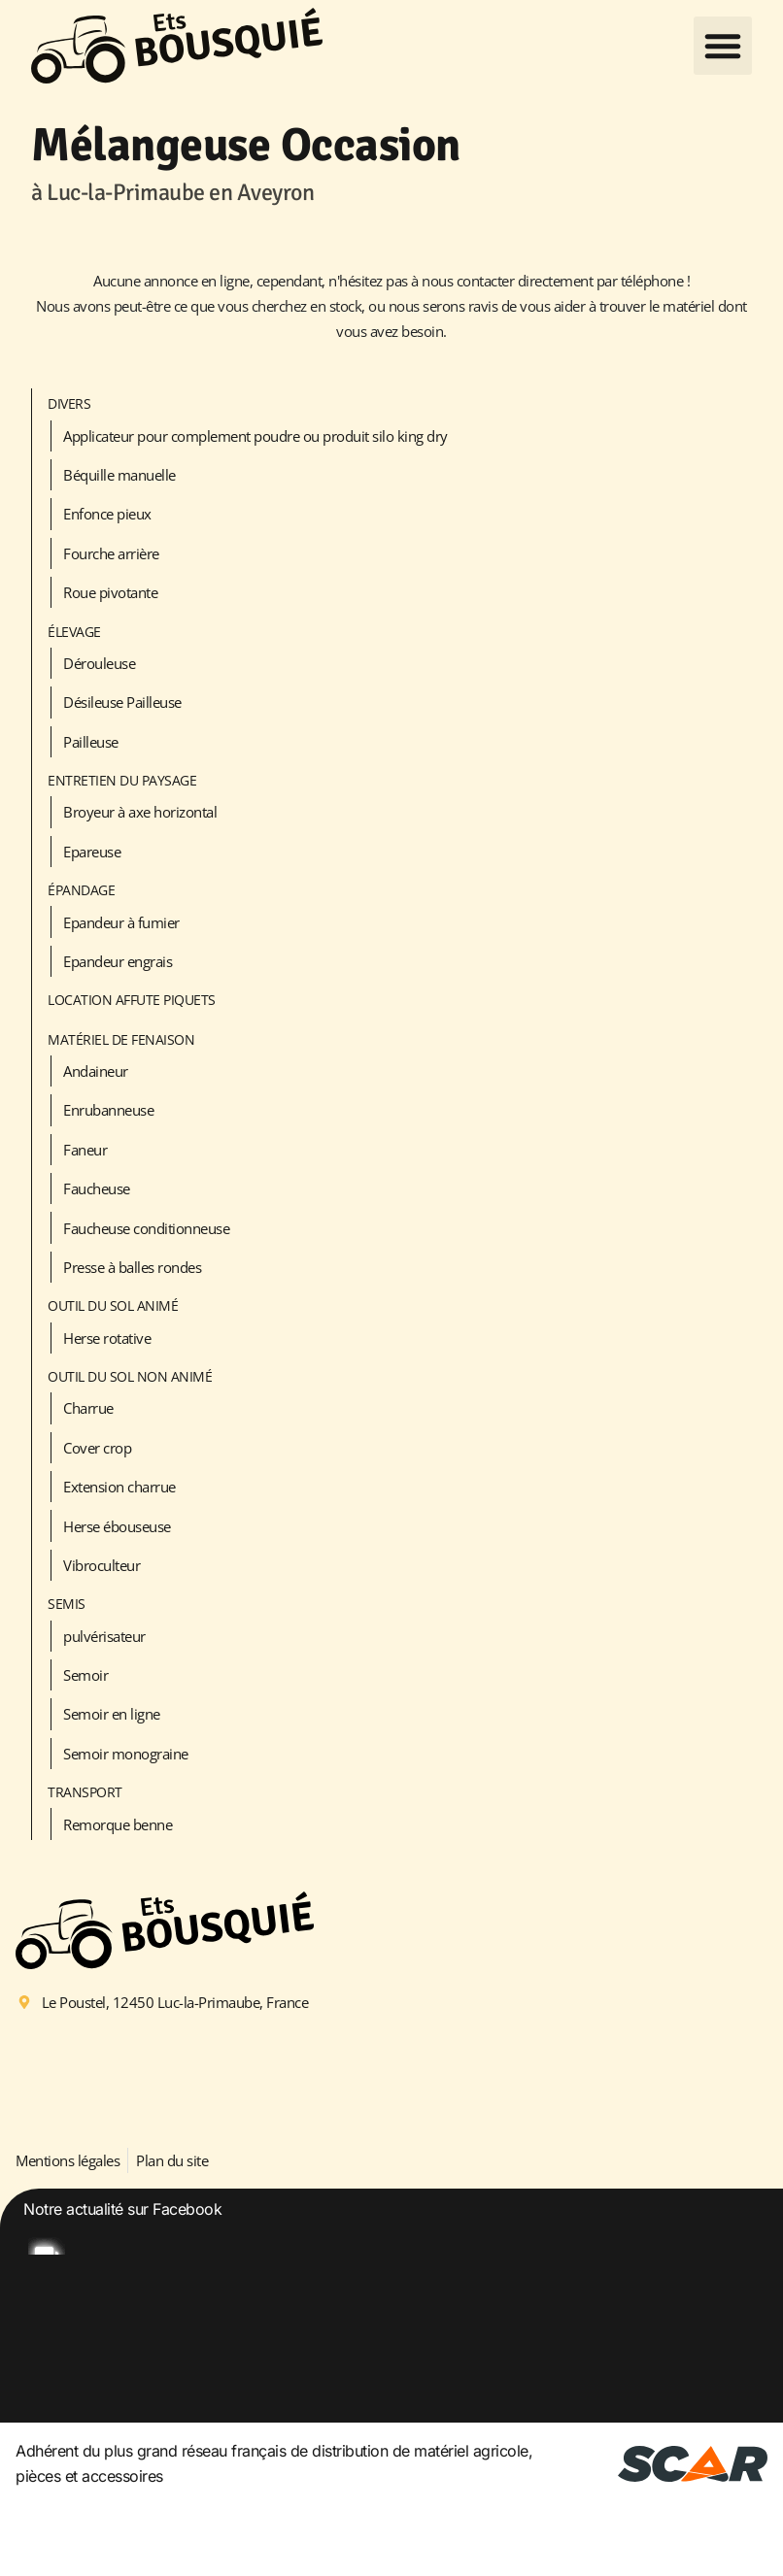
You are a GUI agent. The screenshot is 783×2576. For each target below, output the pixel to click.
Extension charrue (119, 1486)
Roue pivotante (110, 592)
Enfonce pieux (107, 513)
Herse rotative (107, 1338)
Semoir (85, 1675)
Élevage (74, 631)
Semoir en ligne (111, 1713)
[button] (723, 46)
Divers (69, 403)
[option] (391, 2354)
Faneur (85, 1149)
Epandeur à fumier (121, 922)
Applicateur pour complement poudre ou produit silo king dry (255, 436)
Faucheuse (96, 1188)
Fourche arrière (111, 553)
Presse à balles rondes (132, 1267)
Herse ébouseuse (117, 1526)
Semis (66, 1603)
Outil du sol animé (113, 1305)
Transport (85, 1792)
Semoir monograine (125, 1753)
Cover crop (97, 1447)
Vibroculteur (101, 1565)
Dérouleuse (99, 663)
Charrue (88, 1408)
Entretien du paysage (122, 780)
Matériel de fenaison (121, 1039)
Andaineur (95, 1071)
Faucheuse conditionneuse (146, 1228)
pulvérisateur (104, 1636)
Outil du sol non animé (130, 1376)
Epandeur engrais (117, 961)
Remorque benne (117, 1824)
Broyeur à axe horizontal (140, 811)
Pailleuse (91, 742)
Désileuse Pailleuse (122, 702)
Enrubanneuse (108, 1110)
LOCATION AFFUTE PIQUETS (132, 999)
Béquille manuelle (119, 475)
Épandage (81, 890)
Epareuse (91, 851)
